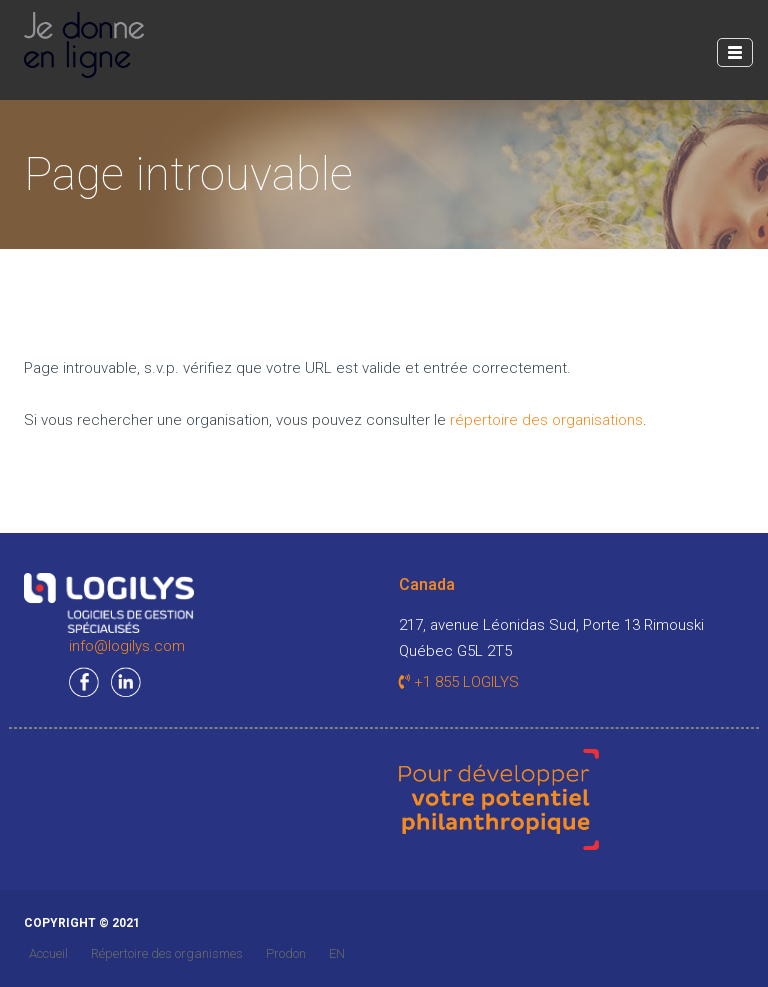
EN (337, 953)
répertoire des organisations (546, 420)
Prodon (286, 953)
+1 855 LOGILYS (459, 682)
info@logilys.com (127, 646)
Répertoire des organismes (167, 953)
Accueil (48, 953)
